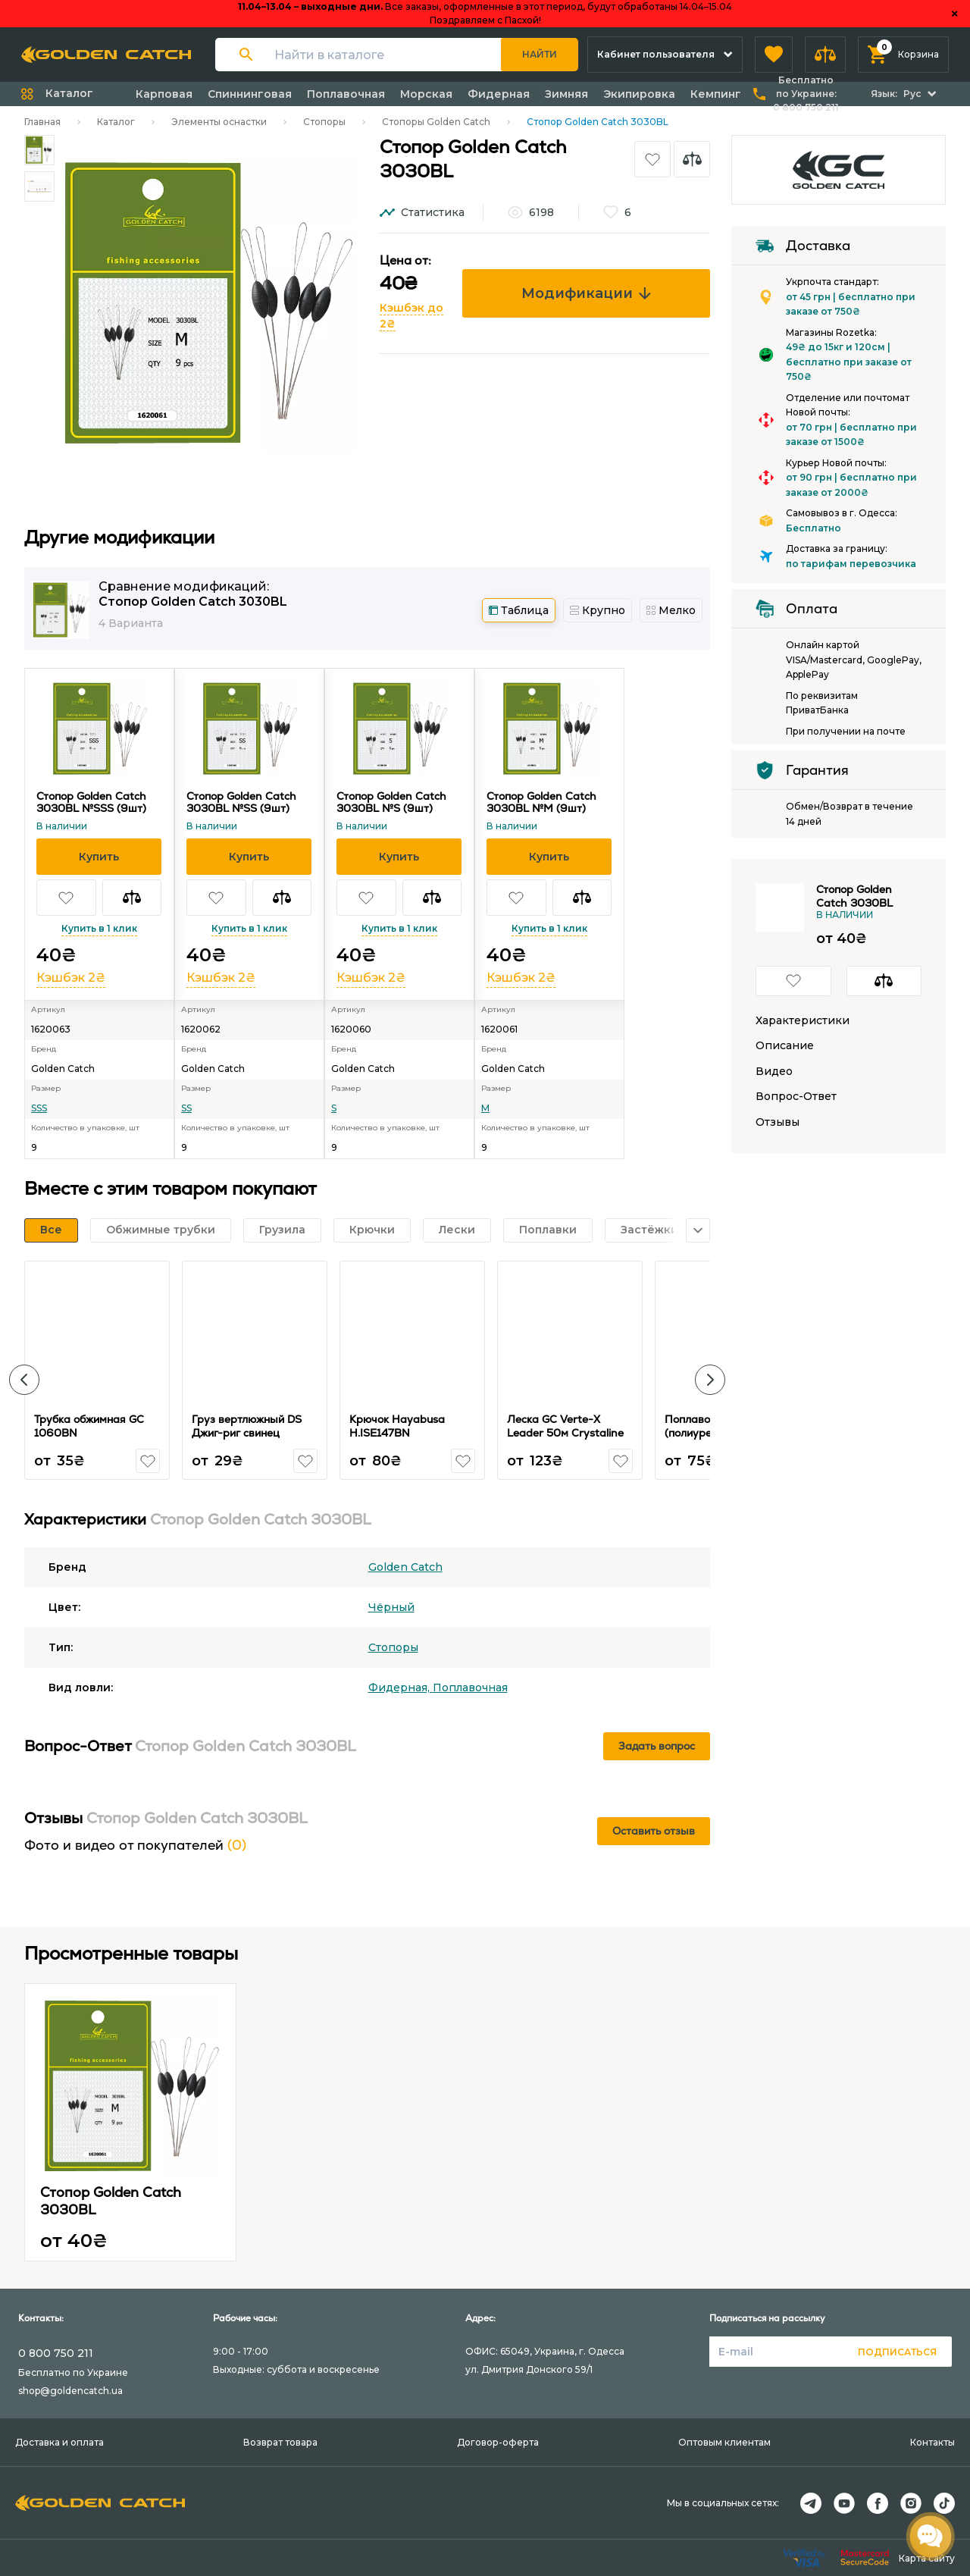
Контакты (932, 2442)
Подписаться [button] (897, 2352)
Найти (539, 54)
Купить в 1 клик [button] (99, 928)
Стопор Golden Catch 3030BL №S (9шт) (391, 802)
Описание (785, 1045)
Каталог (116, 121)
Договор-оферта (498, 2442)
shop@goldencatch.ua (70, 2390)
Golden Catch (405, 1567)
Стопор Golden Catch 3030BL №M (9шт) (541, 802)
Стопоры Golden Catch (436, 121)
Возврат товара (280, 2442)
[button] (774, 54)
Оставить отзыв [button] (653, 1831)
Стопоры (324, 121)
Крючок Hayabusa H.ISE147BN (397, 1426)
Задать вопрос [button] (656, 1746)
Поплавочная (346, 94)
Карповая (164, 94)
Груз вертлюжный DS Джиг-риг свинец (247, 1426)
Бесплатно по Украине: (806, 93)
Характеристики (803, 1020)
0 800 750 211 (55, 2353)
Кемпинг (715, 94)
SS (186, 1108)
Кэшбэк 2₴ (70, 977)
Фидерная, (400, 1687)
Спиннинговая (250, 94)
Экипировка (639, 94)
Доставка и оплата (59, 2442)
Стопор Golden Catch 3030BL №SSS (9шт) (91, 802)
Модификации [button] (586, 293)
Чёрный (391, 1607)
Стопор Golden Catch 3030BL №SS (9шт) (241, 802)
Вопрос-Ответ (796, 1096)
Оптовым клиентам (724, 2442)
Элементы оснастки (219, 121)
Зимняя (566, 94)
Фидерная (499, 94)
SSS (39, 1108)
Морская (426, 94)
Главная (42, 121)
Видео (774, 1071)
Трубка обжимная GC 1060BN (89, 1426)
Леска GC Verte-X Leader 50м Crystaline (565, 1426)
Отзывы (777, 1122)
